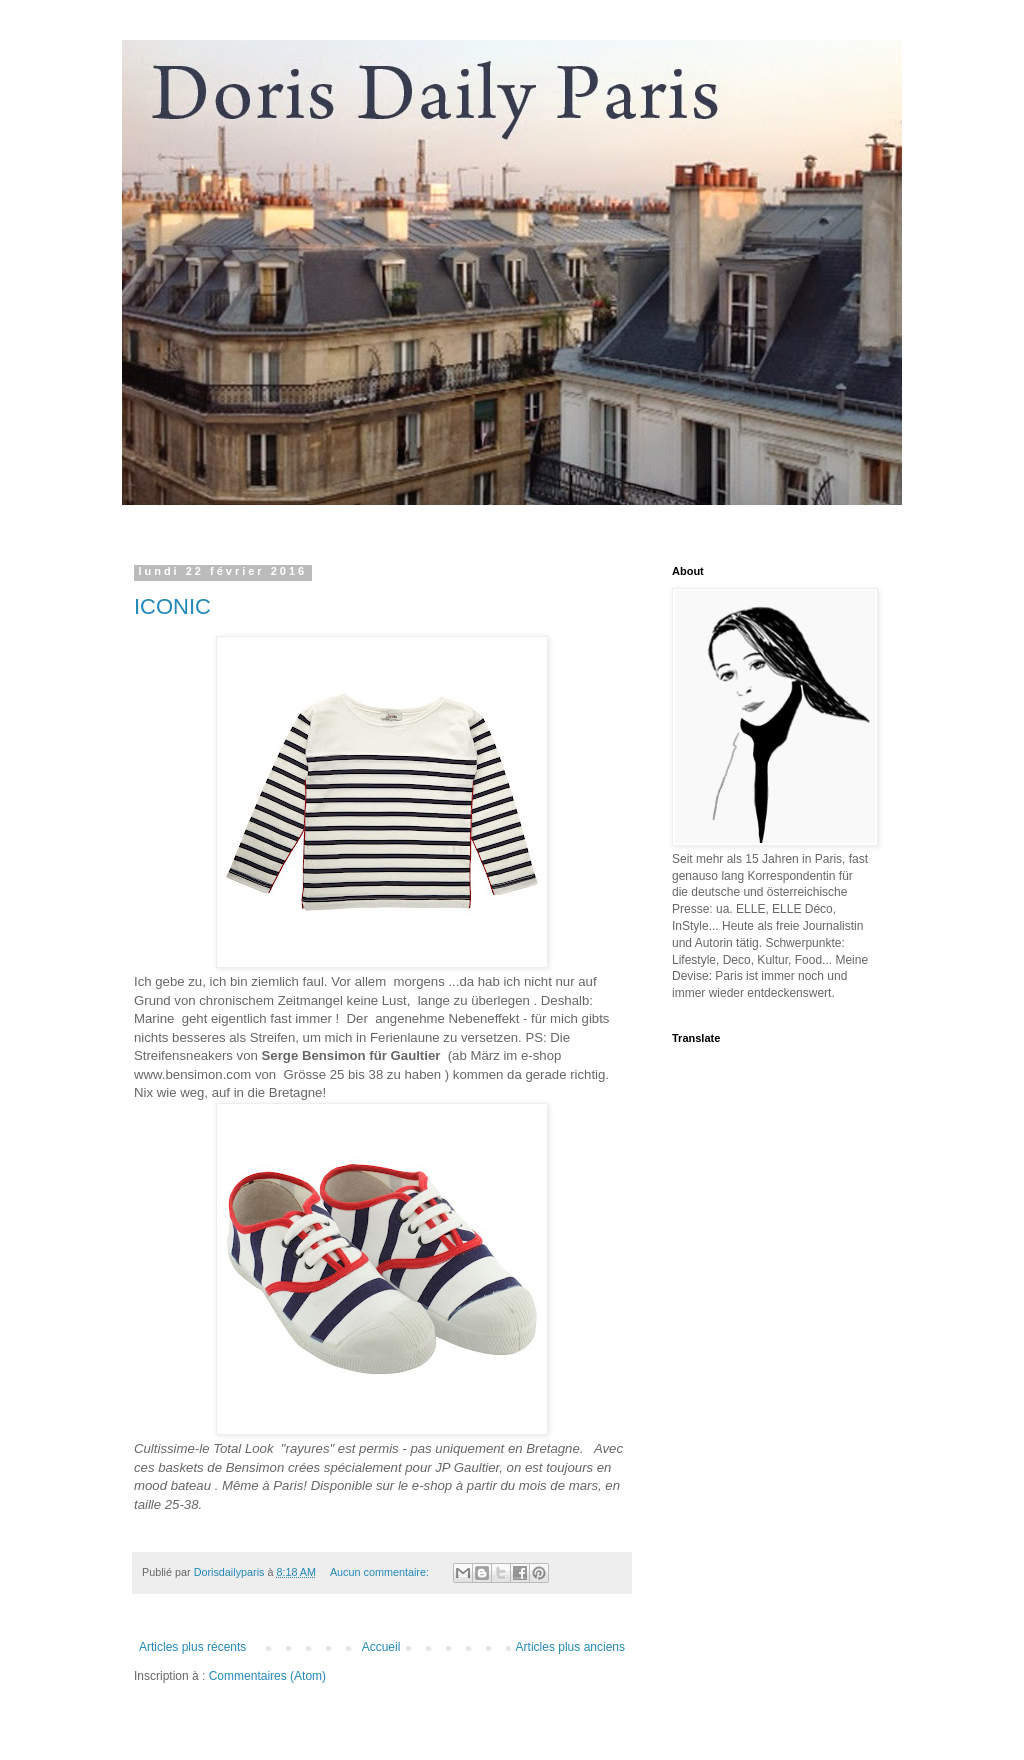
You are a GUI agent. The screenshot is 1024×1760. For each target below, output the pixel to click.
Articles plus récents (192, 1647)
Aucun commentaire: (381, 1572)
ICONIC (172, 606)
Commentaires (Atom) (267, 1676)
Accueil (381, 1647)
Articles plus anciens (570, 1647)
